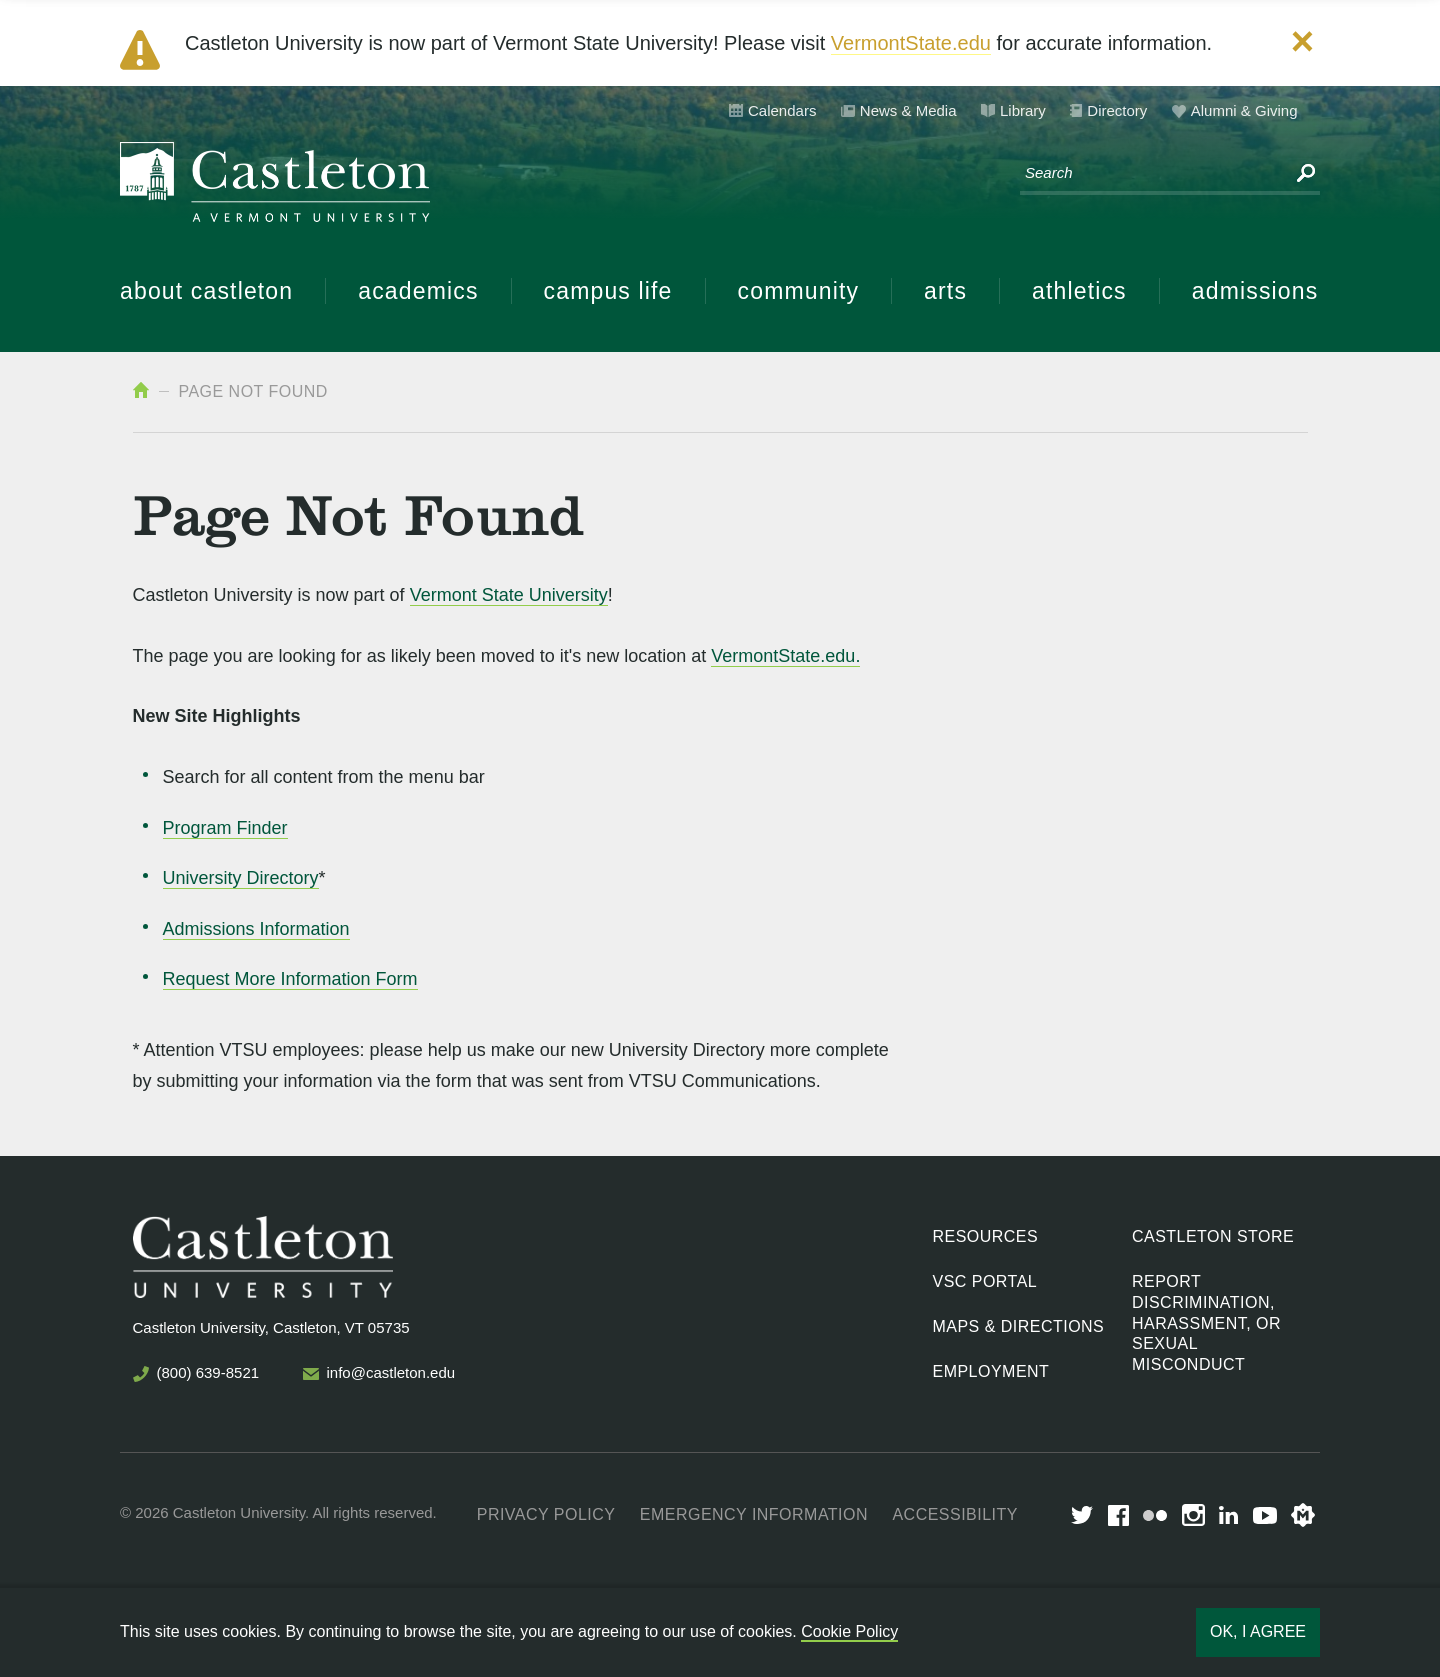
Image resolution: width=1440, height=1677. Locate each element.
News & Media (908, 110)
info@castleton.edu (391, 1372)
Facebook (1118, 1515)
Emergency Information (754, 1514)
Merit (1303, 1515)
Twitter (1082, 1515)
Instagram (1193, 1515)
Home (141, 390)
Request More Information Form (290, 979)
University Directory (241, 878)
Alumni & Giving (1244, 110)
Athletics (1079, 291)
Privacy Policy (546, 1514)
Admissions (1255, 291)
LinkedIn (1228, 1515)
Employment (991, 1371)
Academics (418, 291)
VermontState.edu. (785, 656)
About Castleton (206, 291)
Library (1023, 110)
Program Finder (225, 828)
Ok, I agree (1258, 1631)
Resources (986, 1236)
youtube (1265, 1515)
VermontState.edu (911, 43)
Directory (1117, 110)
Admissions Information (256, 929)
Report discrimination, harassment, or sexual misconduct (1206, 1323)
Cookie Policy (849, 1631)
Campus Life (608, 291)
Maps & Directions (1019, 1326)
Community (799, 291)
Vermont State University (509, 595)
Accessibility (954, 1514)
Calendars (782, 110)
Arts (945, 291)
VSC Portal (985, 1281)
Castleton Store (1213, 1236)
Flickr (1155, 1515)
